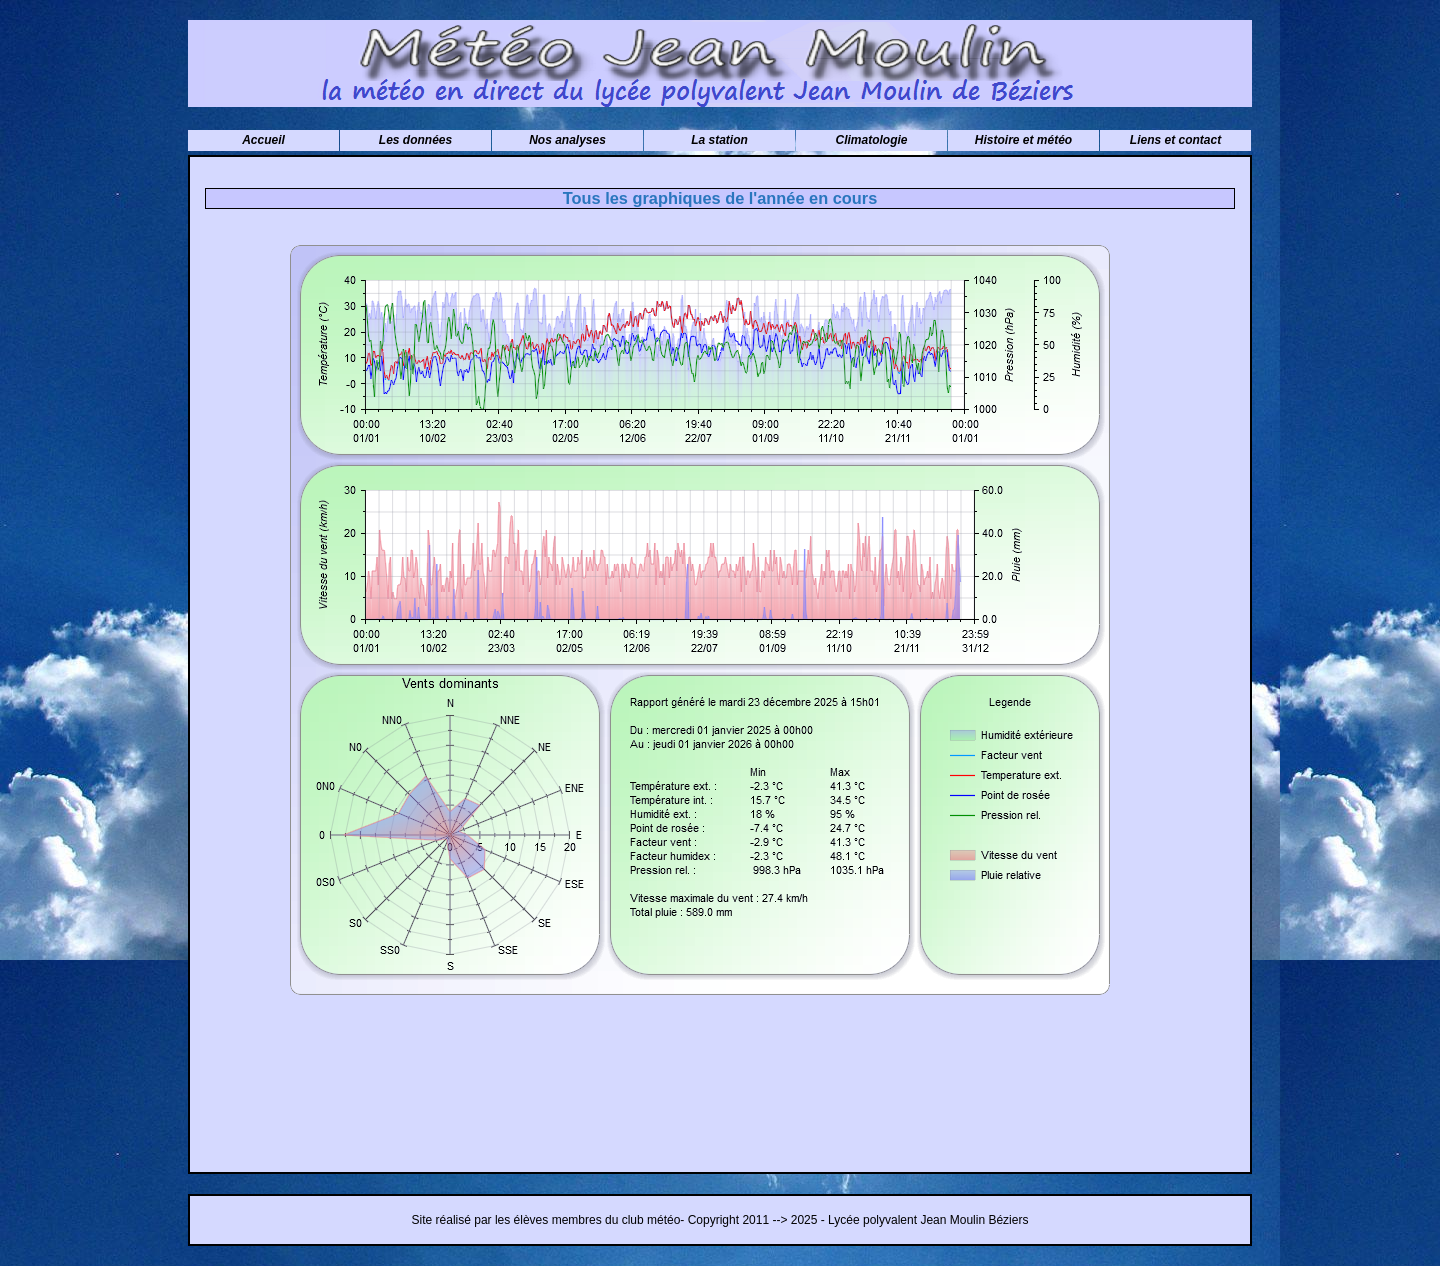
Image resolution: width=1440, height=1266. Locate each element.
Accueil (263, 140)
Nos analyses (567, 140)
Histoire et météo (1023, 140)
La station (719, 140)
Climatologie (871, 140)
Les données (415, 140)
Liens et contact (1175, 140)
